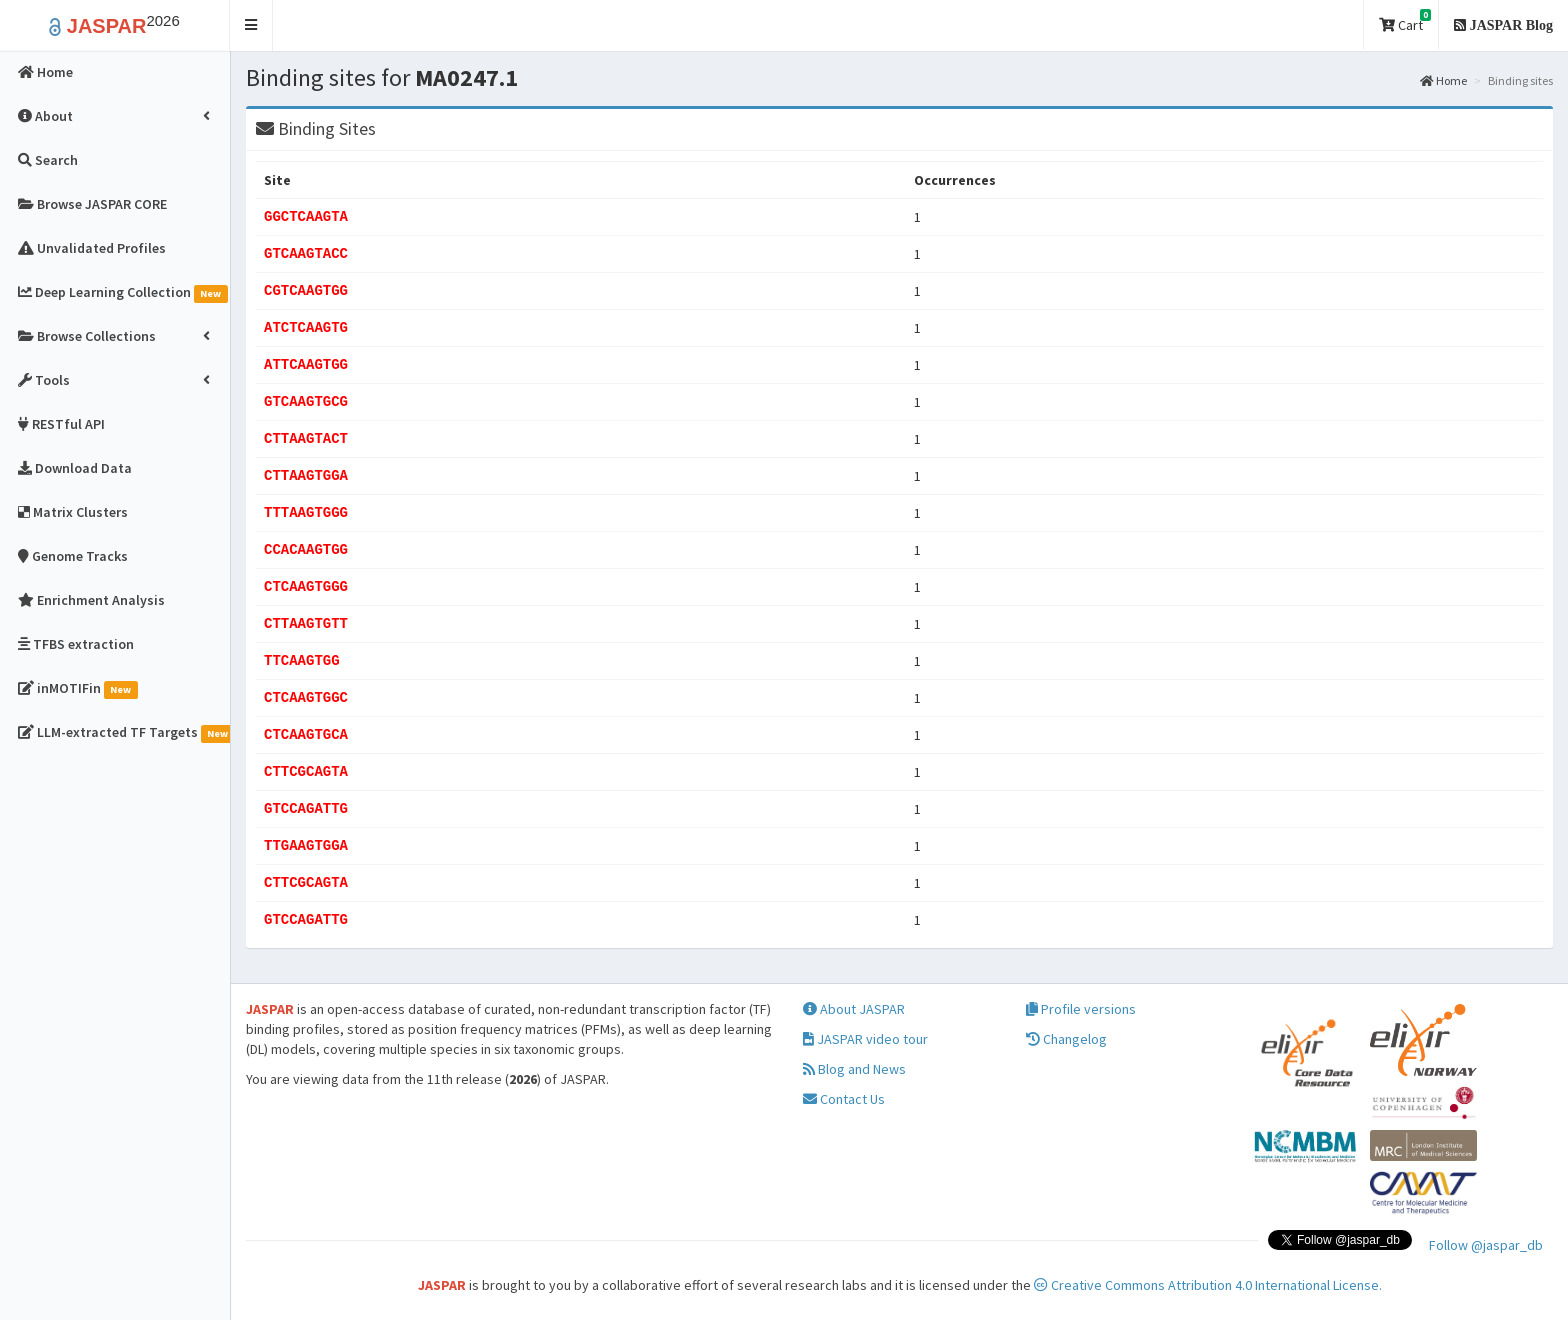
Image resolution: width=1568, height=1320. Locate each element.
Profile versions (1081, 1009)
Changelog (1066, 1039)
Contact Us (844, 1099)
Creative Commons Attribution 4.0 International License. (1208, 1285)
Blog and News (854, 1069)
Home (1443, 80)
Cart (1405, 21)
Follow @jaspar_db (1486, 1245)
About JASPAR (854, 1009)
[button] (251, 25)
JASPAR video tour (865, 1039)
